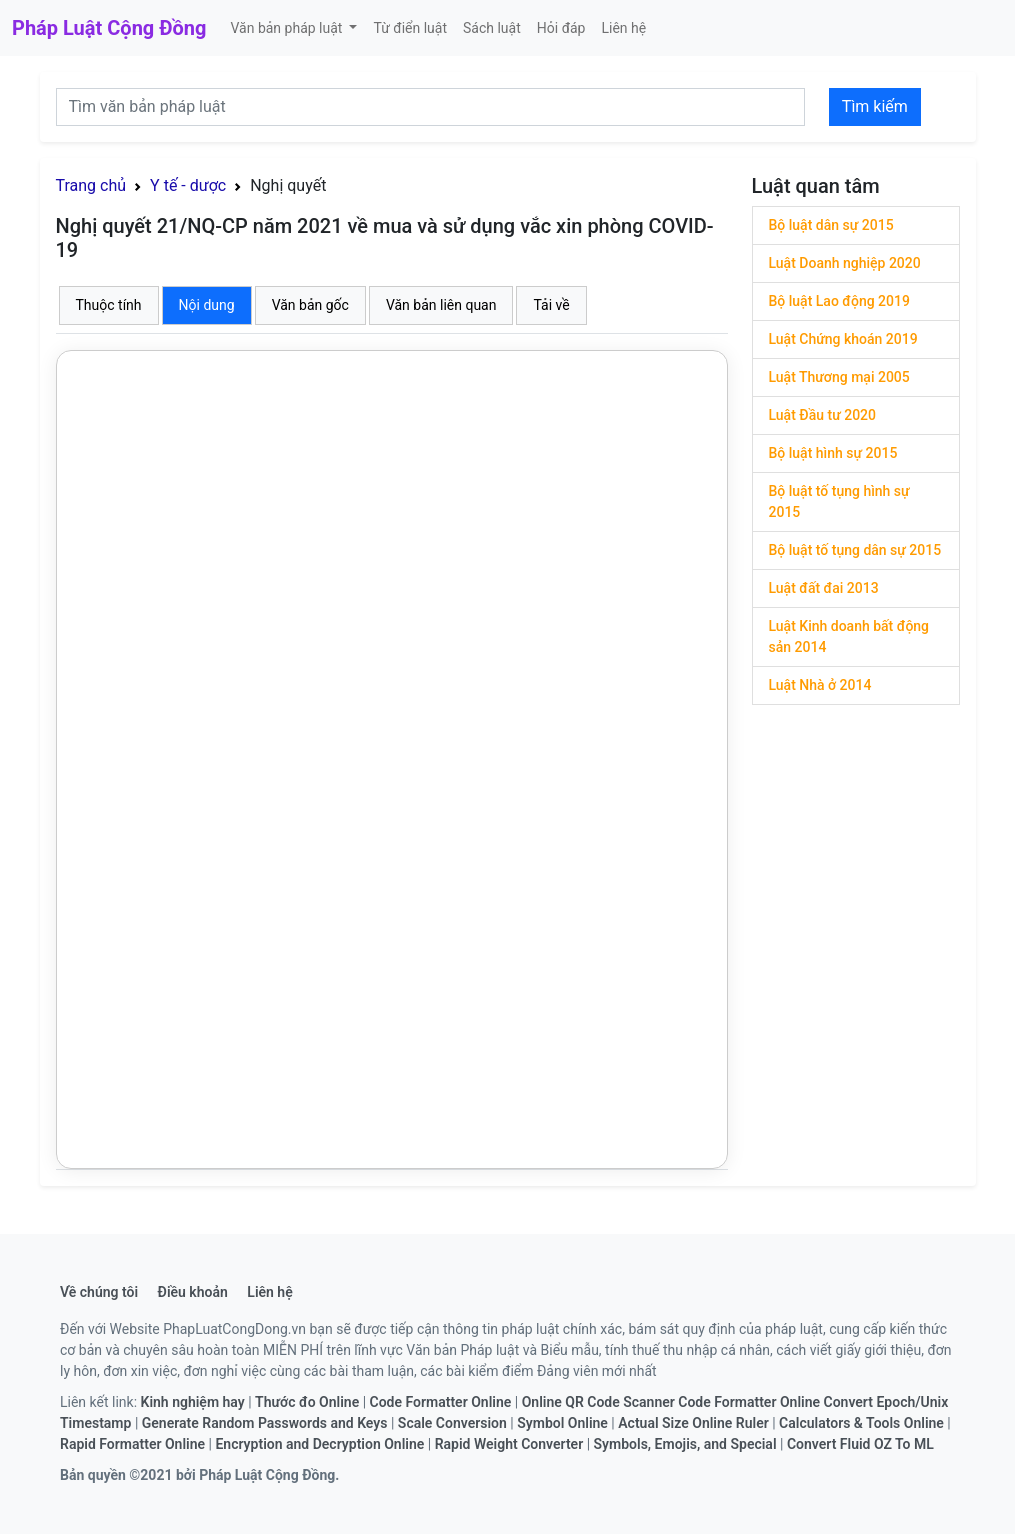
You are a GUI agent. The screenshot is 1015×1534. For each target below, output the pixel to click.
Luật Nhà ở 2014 (820, 685)
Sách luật (492, 28)
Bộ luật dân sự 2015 (831, 225)
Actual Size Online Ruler (693, 1423)
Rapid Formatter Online (132, 1444)
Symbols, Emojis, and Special (685, 1444)
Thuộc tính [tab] (109, 305)
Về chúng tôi (99, 1292)
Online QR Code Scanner (598, 1402)
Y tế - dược (188, 185)
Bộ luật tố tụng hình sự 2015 (839, 501)
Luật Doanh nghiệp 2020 (845, 263)
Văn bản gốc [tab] (310, 305)
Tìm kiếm (875, 106)
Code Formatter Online (441, 1402)
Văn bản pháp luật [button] (287, 28)
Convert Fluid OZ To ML (860, 1444)
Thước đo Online (307, 1402)
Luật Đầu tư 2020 (823, 415)
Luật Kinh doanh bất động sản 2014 (849, 636)
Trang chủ (91, 185)
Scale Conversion (452, 1423)
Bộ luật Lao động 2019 (839, 301)
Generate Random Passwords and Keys (265, 1423)
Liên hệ (623, 28)
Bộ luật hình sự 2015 (833, 453)
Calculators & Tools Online (861, 1423)
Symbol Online (562, 1423)
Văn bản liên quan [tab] (441, 305)
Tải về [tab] (551, 305)
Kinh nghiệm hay (193, 1402)
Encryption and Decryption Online (319, 1444)
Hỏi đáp (561, 28)
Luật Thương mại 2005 (839, 377)
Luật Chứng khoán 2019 (843, 339)
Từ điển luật (410, 28)
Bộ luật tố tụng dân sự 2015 (855, 550)
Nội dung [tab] (207, 305)
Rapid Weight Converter (509, 1444)
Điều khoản (193, 1292)
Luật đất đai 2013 (824, 588)
